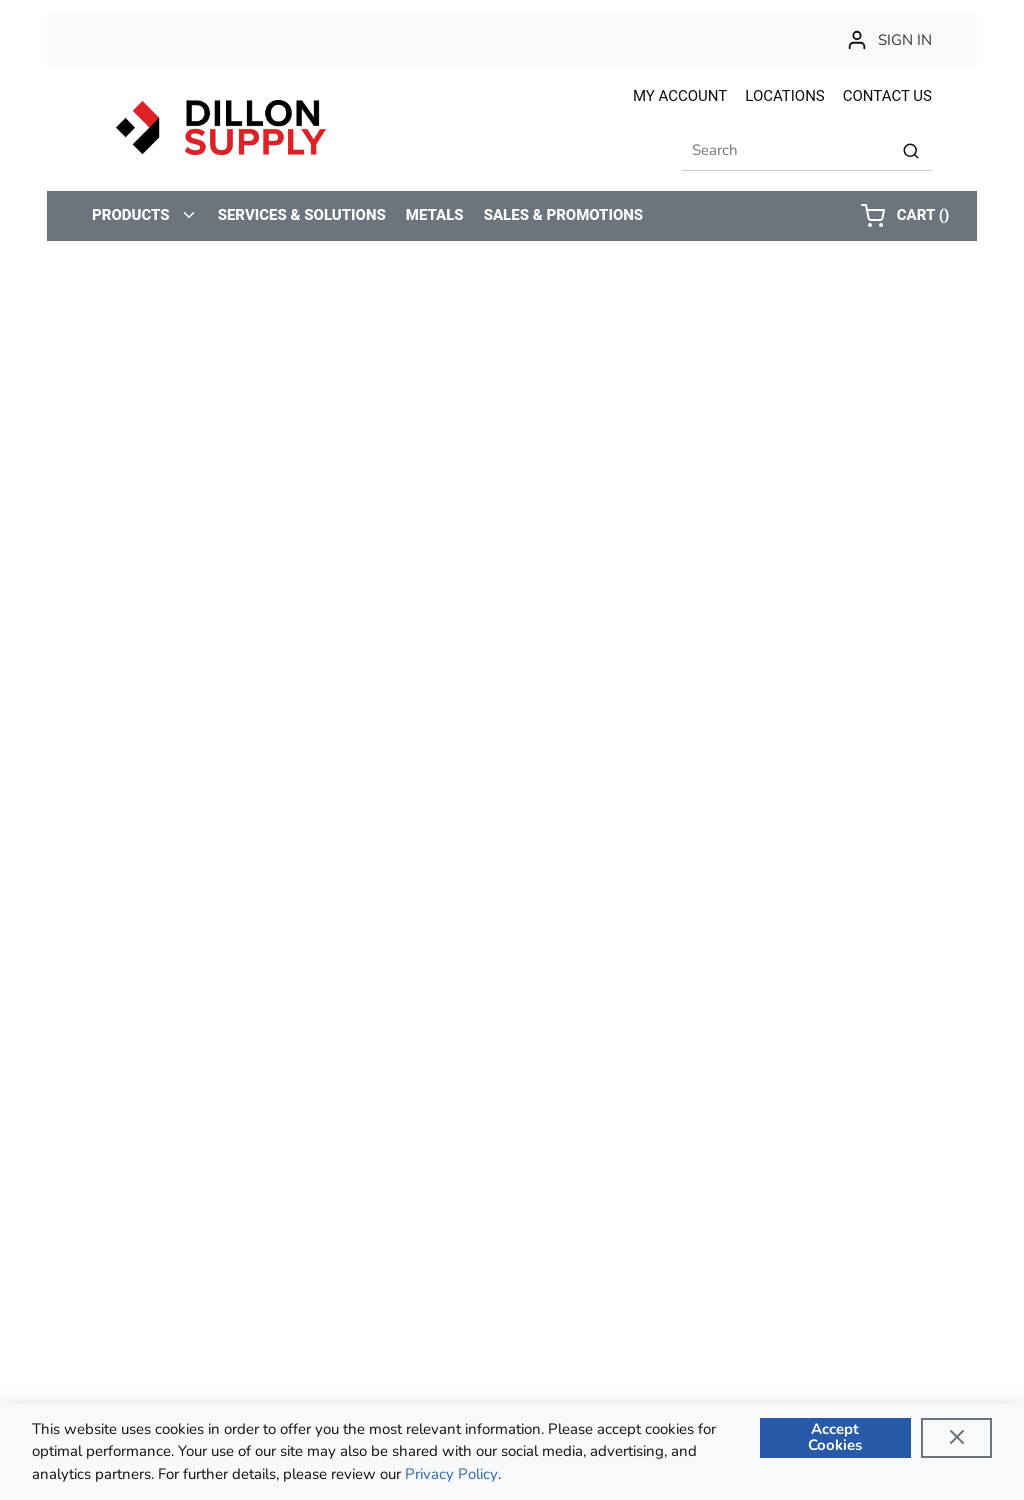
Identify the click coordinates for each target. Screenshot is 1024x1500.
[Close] (956, 1438)
